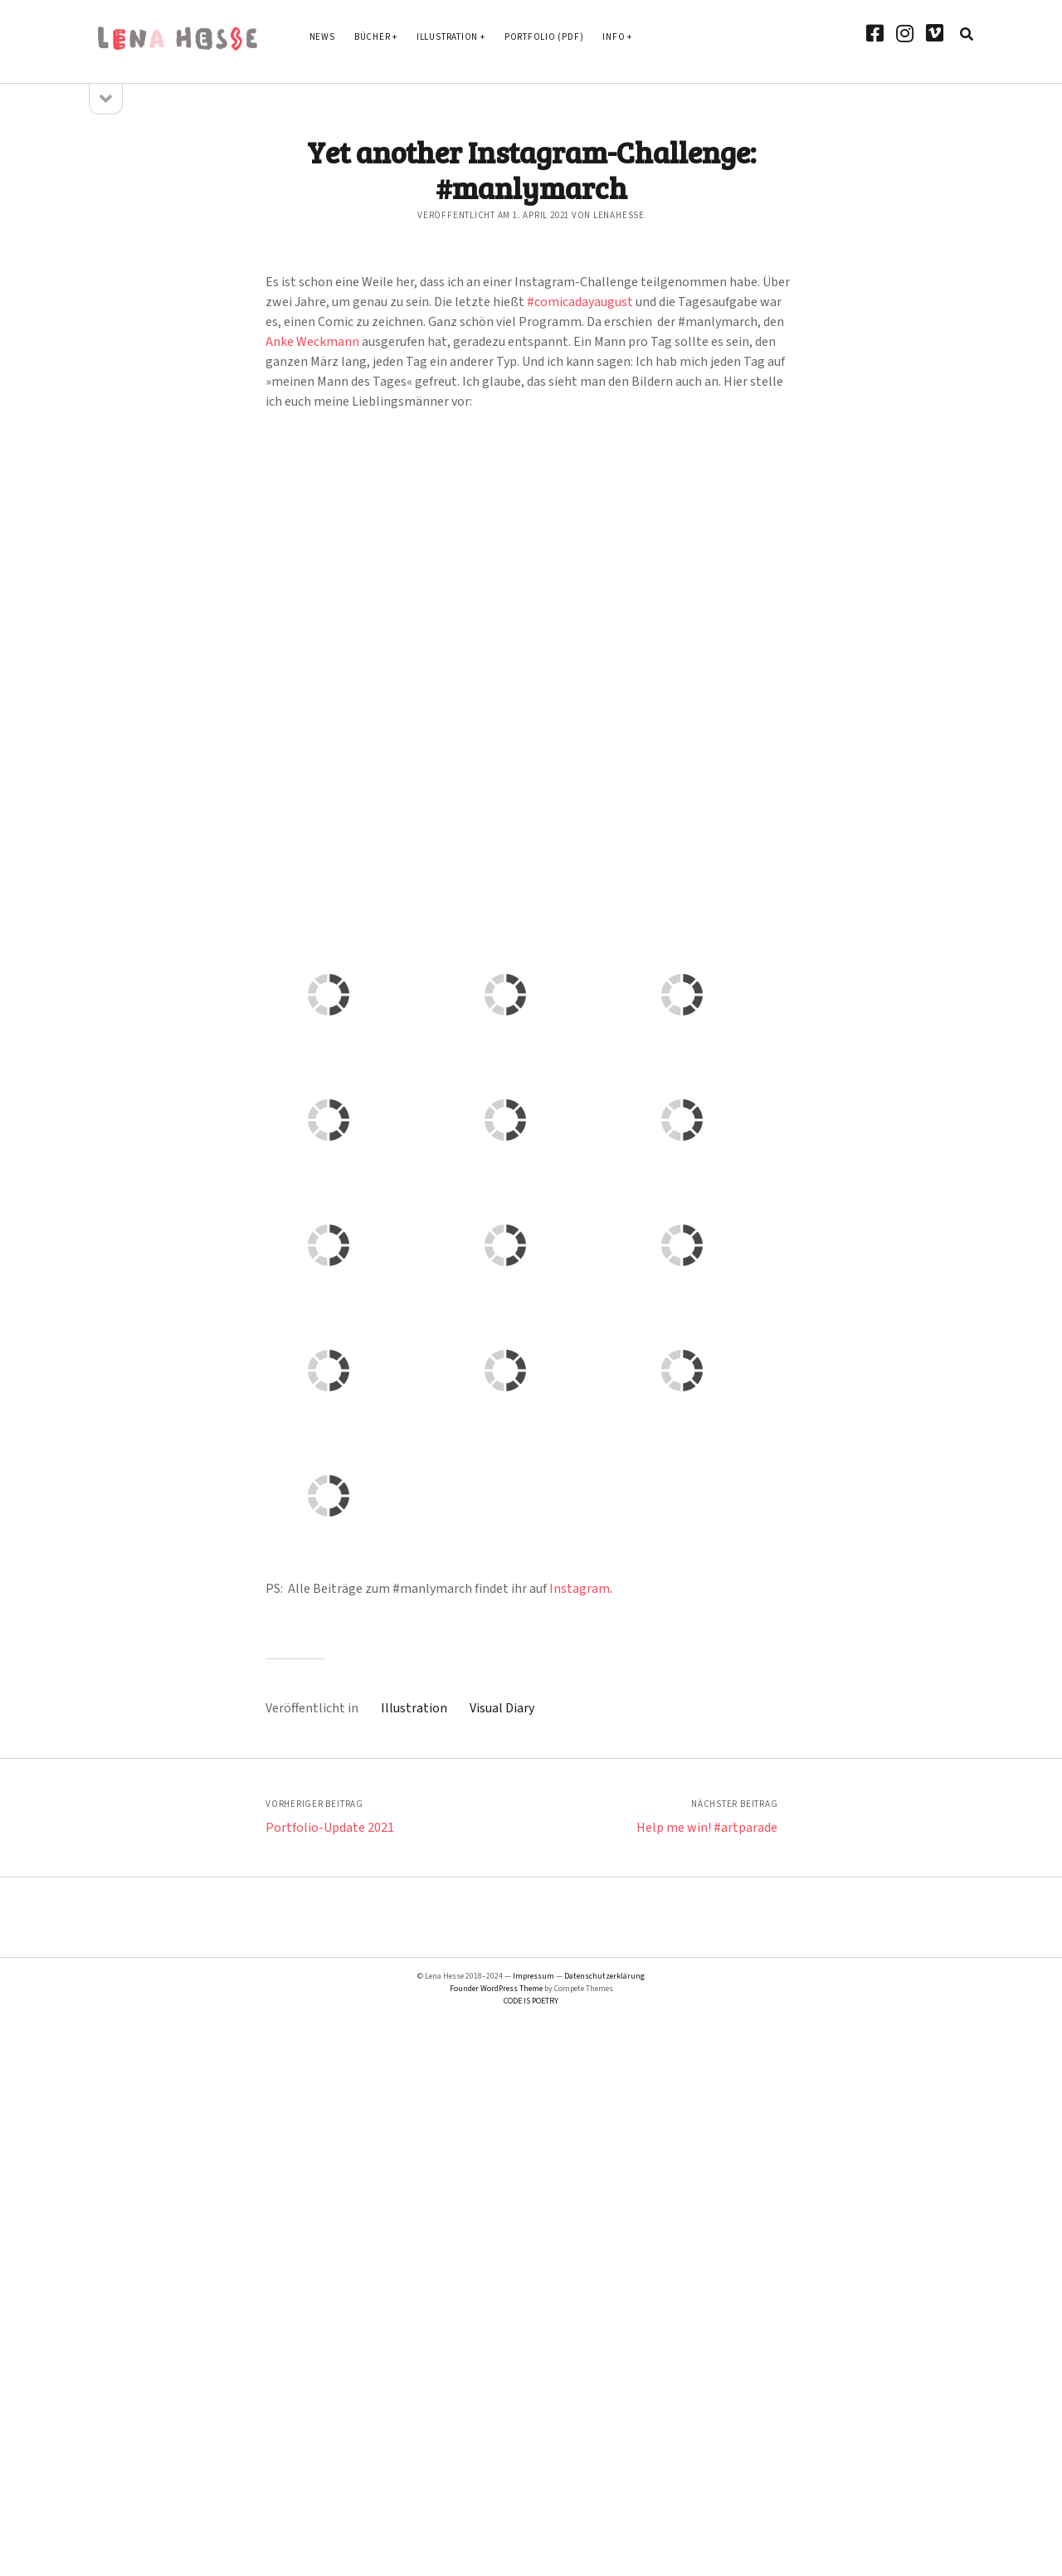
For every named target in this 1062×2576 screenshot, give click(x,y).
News (322, 37)
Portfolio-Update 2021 (330, 1828)
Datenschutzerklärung (604, 1976)
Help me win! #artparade (706, 1828)
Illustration (447, 37)
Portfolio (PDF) (544, 37)
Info (613, 37)
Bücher (372, 37)
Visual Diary (502, 1708)
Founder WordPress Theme (496, 1988)
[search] (967, 35)
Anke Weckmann (312, 342)
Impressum (533, 1976)
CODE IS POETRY (531, 2001)
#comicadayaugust (580, 302)
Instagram (579, 1589)
